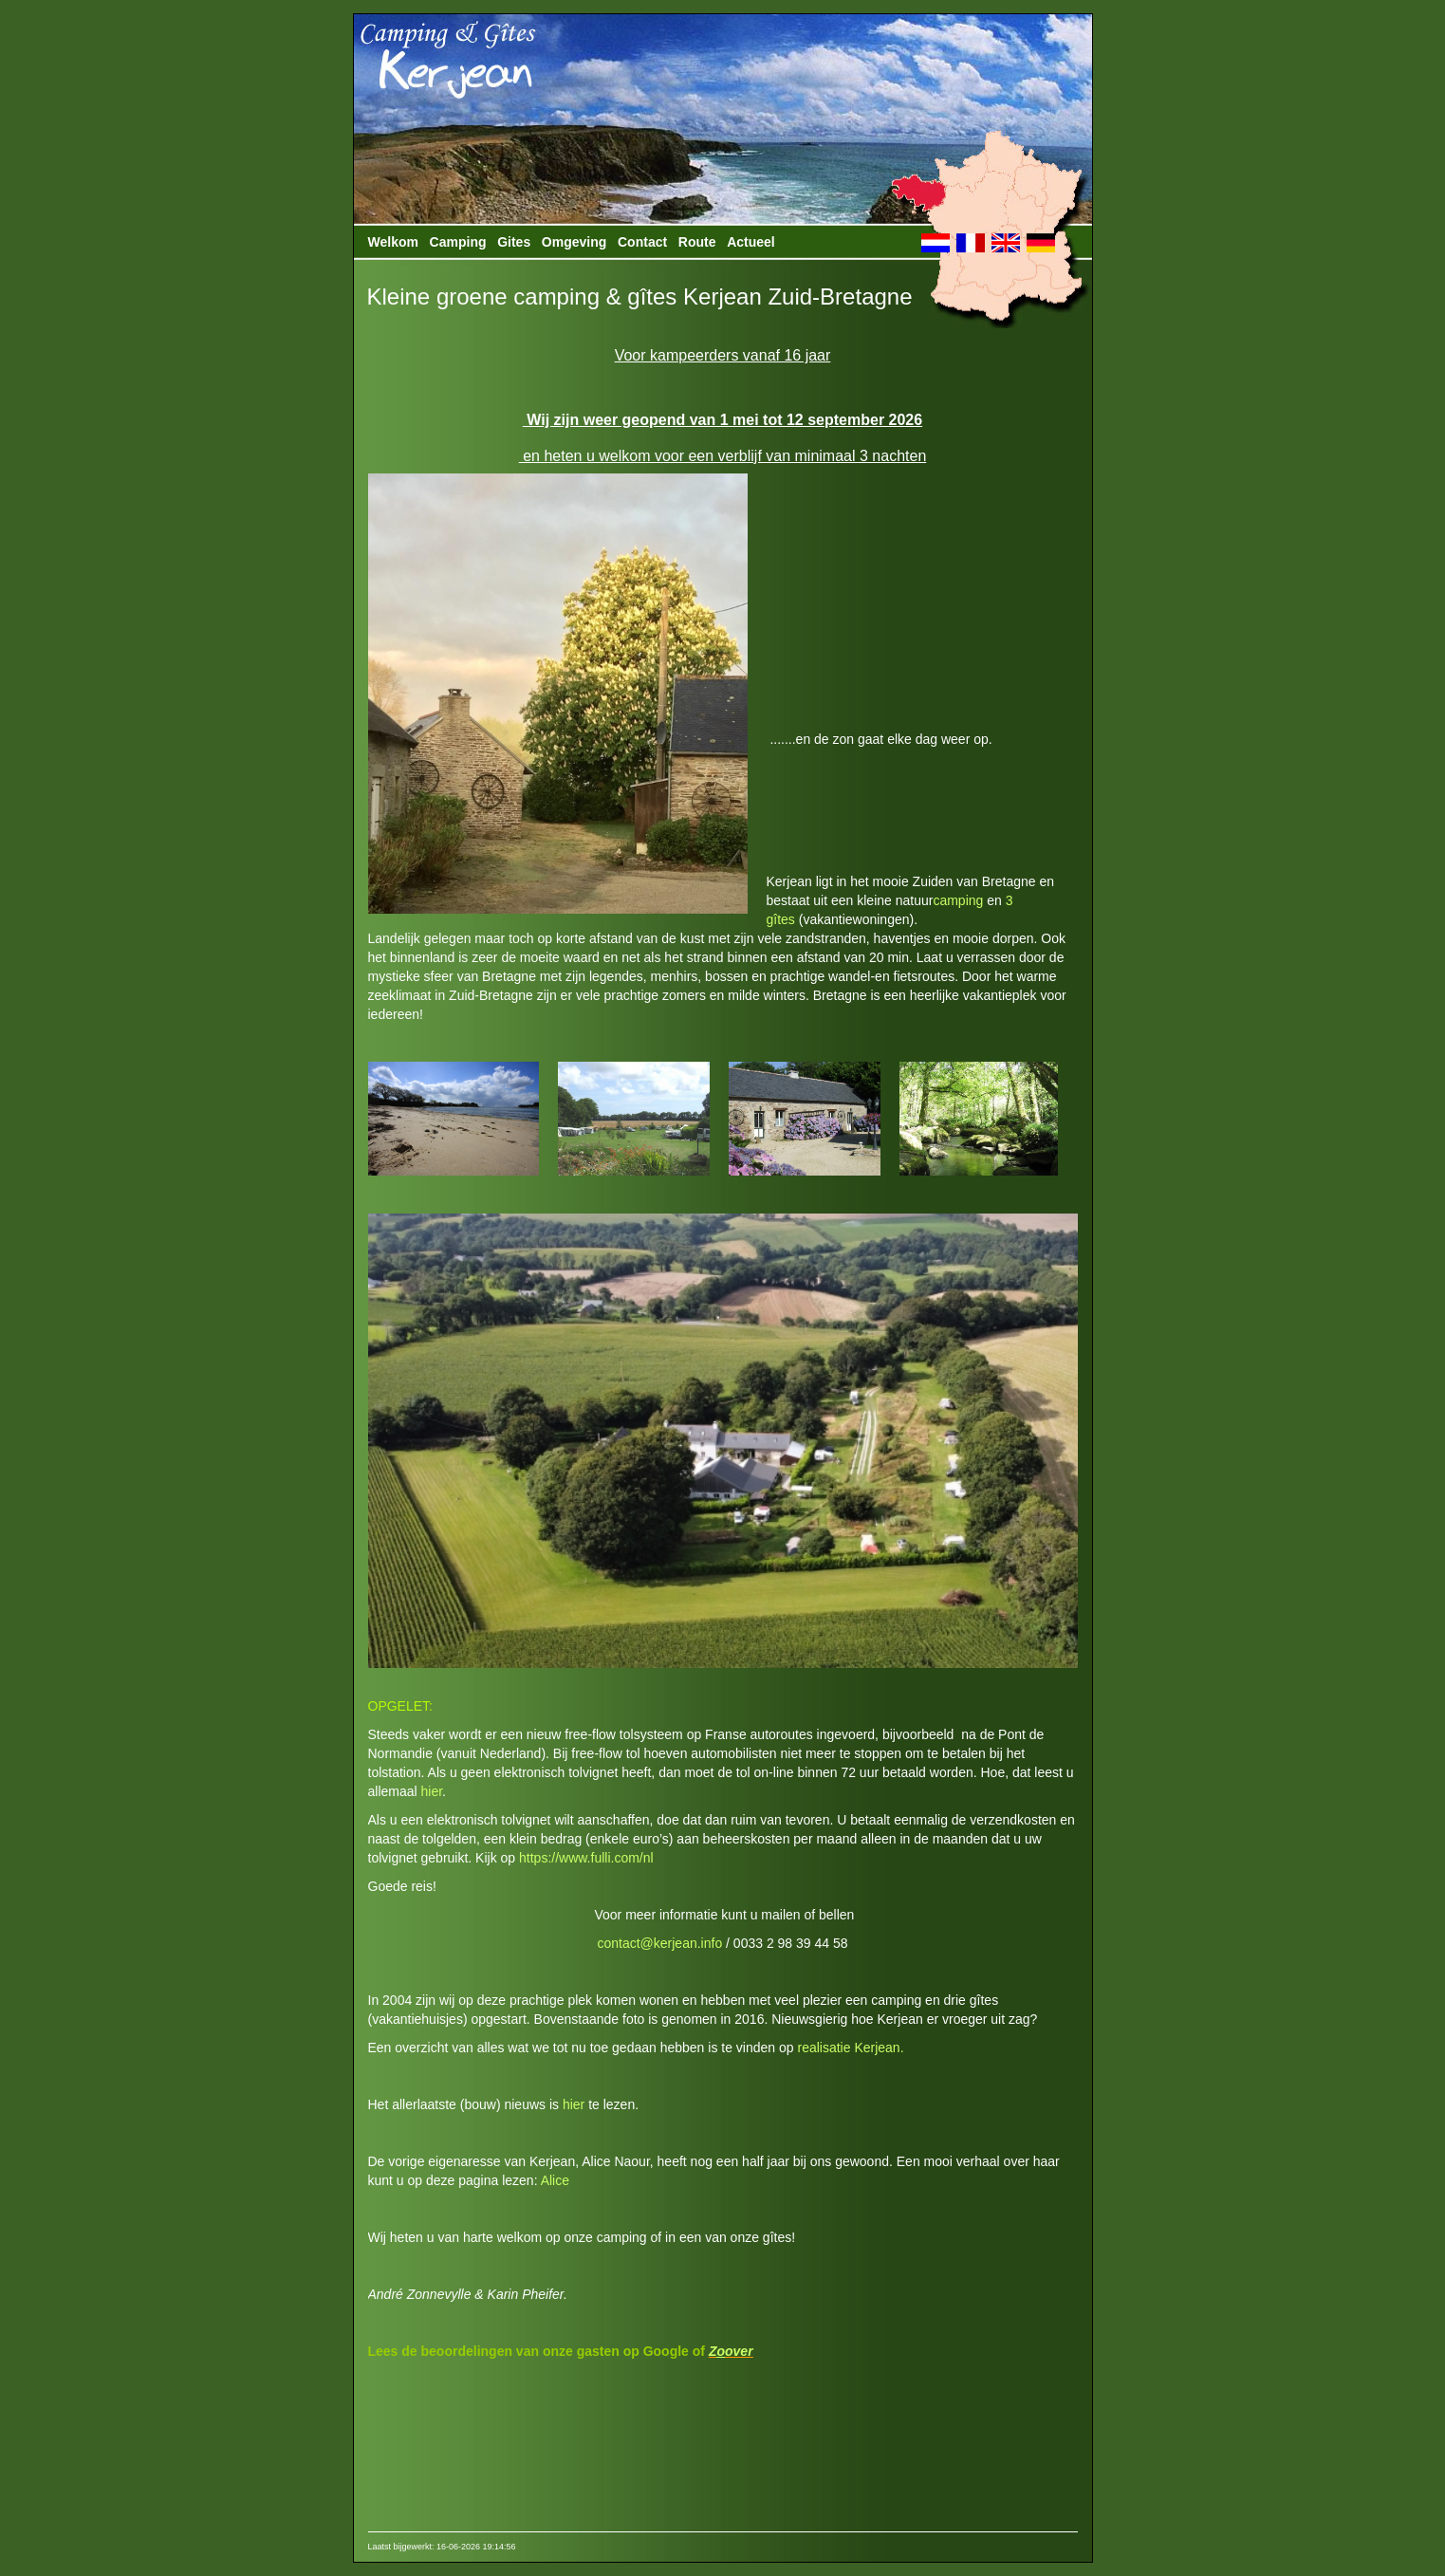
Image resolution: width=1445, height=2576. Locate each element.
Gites (513, 242)
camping (958, 900)
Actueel (751, 242)
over (739, 2351)
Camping (458, 242)
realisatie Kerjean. (850, 2047)
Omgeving (574, 242)
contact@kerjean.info (659, 1943)
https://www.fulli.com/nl (586, 1857)
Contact (642, 242)
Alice (555, 2180)
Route (697, 242)
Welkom (393, 242)
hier (432, 1791)
